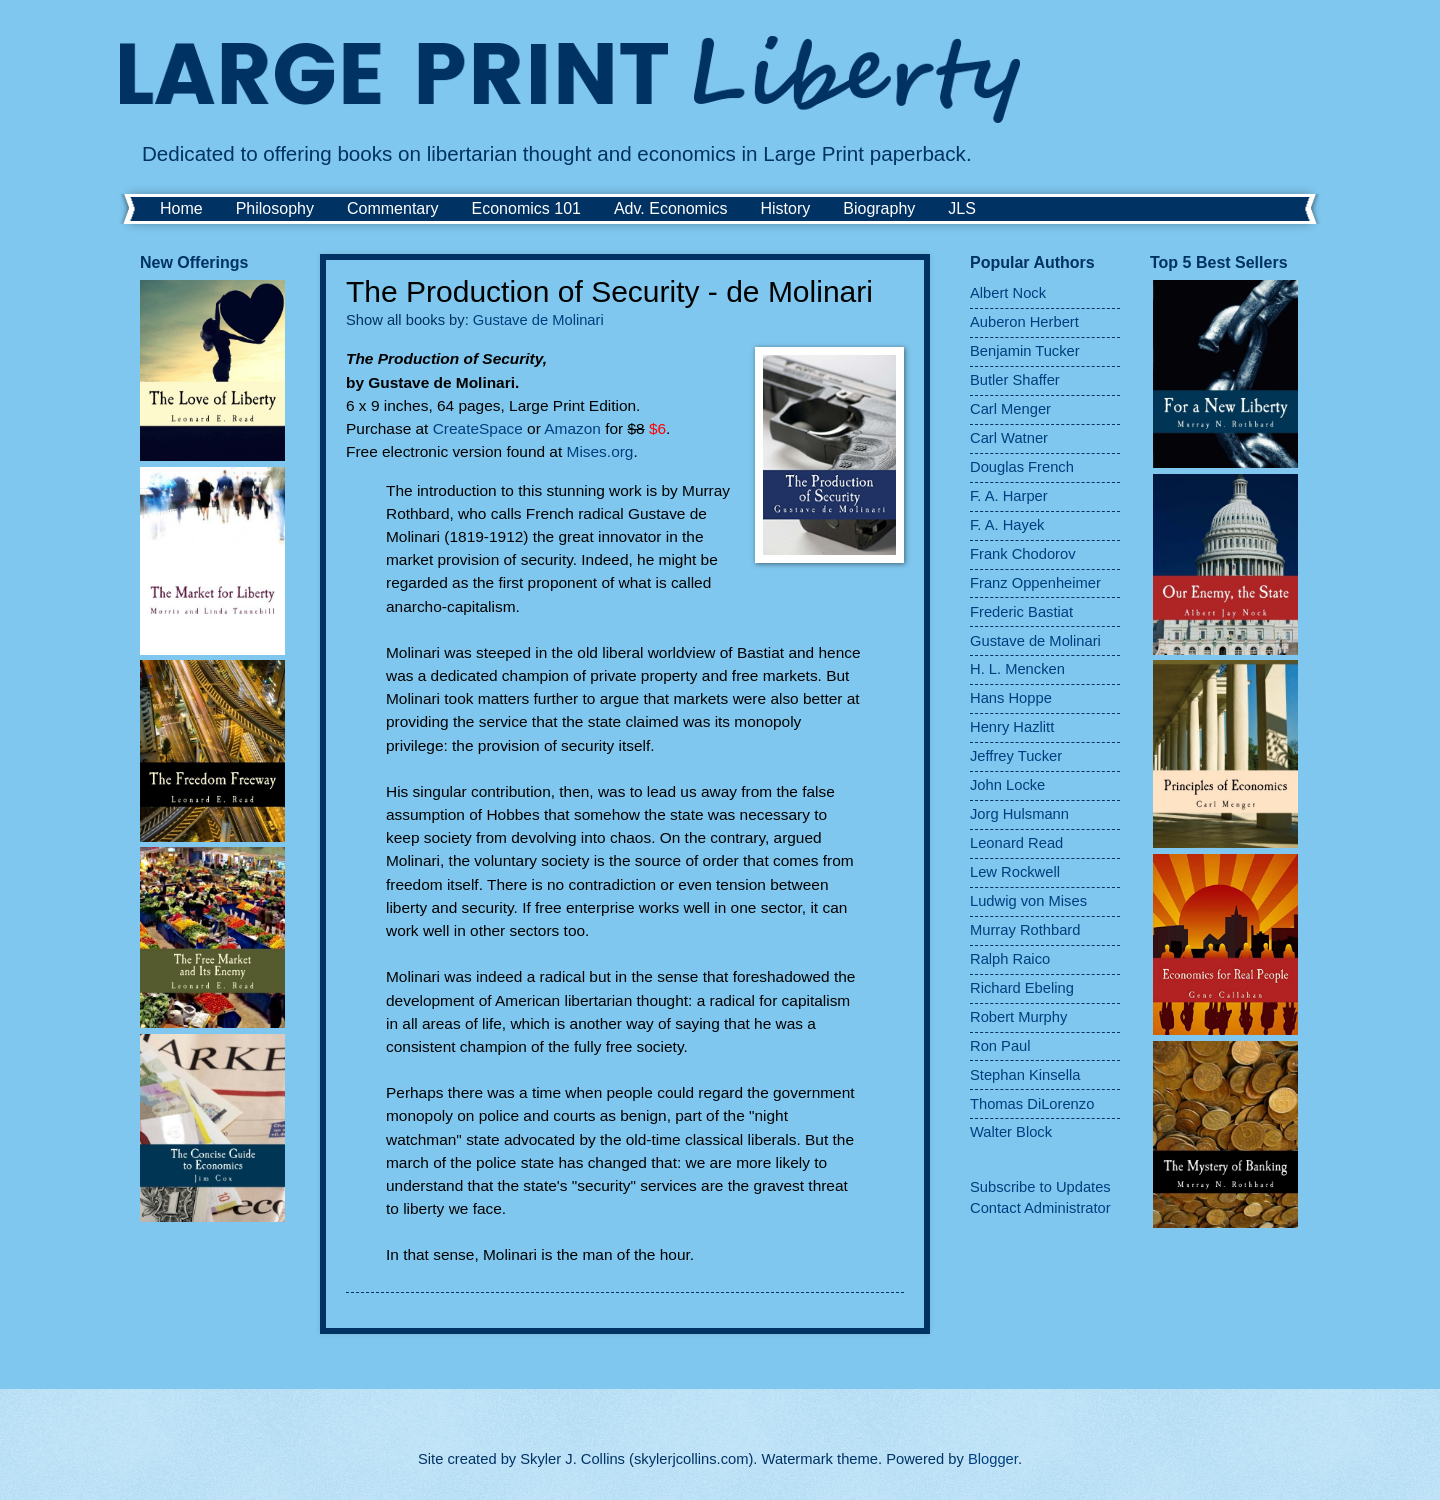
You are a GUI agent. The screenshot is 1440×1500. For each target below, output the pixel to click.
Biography (879, 208)
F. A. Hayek (1007, 525)
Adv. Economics (671, 208)
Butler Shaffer (1015, 380)
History (785, 208)
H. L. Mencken (1017, 669)
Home (181, 208)
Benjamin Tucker (1025, 351)
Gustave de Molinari (538, 320)
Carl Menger (1010, 409)
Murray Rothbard (1025, 930)
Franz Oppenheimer (1035, 583)
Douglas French (1022, 467)
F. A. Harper (1009, 496)
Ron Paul (1000, 1046)
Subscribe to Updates (1040, 1187)
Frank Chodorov (1023, 554)
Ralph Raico (1010, 959)
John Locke (1007, 785)
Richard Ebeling (1022, 988)
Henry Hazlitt (1012, 727)
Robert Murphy (1018, 1017)
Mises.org (600, 451)
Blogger (993, 1459)
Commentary (393, 208)
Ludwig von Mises (1028, 901)
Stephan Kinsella (1025, 1075)
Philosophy (275, 208)
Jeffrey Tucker (1016, 756)
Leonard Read (1016, 843)
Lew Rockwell (1015, 872)
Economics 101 (526, 208)
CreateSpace (478, 428)
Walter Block (1011, 1132)
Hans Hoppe (1011, 698)
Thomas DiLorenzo (1032, 1104)
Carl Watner (1009, 438)
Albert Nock (1008, 293)
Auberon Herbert (1024, 322)
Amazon (572, 428)
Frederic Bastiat (1021, 612)
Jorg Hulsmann (1019, 814)
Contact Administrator (1040, 1208)
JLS (962, 208)
